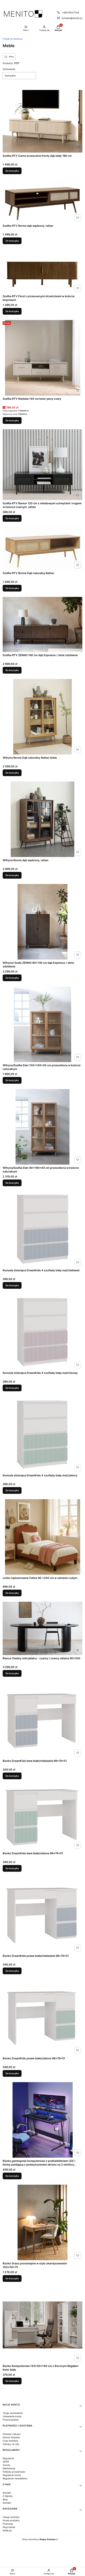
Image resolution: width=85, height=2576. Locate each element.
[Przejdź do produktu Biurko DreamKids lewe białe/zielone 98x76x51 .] (42, 1817)
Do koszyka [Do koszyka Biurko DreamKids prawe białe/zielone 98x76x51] (12, 2073)
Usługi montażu (11, 2517)
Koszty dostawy (11, 2437)
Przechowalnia (11, 2419)
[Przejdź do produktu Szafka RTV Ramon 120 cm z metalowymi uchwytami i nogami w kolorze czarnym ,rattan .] (42, 464)
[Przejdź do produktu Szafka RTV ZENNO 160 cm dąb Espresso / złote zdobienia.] (42, 624)
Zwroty (6, 2465)
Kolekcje (7, 2530)
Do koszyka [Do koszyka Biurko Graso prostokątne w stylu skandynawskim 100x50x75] (12, 2278)
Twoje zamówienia (13, 2413)
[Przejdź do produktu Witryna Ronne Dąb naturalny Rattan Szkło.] (42, 716)
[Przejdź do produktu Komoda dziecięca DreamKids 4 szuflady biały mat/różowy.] (42, 1332)
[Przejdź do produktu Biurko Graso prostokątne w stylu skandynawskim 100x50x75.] (42, 2222)
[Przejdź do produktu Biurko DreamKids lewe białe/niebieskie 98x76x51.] (42, 1720)
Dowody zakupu (12, 2434)
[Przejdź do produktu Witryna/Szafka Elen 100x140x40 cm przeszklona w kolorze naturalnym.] (42, 1024)
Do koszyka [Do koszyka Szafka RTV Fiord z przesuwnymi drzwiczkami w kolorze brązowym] (12, 311)
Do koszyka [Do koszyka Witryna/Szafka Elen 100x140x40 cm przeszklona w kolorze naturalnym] (12, 1080)
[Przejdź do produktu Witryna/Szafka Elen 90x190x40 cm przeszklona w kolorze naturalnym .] (42, 1127)
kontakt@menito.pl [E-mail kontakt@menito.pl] (72, 18)
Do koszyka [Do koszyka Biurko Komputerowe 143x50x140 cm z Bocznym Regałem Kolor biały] (12, 2380)
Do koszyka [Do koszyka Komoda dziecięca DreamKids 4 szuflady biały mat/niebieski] (12, 1285)
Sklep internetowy (39, 2539)
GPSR (6, 2461)
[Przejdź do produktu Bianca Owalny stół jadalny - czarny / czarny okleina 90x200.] (42, 1628)
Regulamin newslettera (15, 2478)
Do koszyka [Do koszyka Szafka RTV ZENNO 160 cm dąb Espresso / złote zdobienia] (12, 670)
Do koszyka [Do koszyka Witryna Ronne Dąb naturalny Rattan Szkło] (12, 772)
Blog (5, 2499)
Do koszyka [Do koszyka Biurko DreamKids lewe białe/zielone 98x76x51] (12, 1868)
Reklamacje (9, 2468)
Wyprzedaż (9, 2527)
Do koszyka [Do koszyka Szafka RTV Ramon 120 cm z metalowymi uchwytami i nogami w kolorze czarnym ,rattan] (12, 518)
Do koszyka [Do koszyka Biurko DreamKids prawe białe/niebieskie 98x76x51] (12, 1970)
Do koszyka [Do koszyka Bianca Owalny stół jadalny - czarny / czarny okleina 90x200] (12, 1673)
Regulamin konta (12, 2475)
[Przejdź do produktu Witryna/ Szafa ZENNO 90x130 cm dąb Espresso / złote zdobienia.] (42, 922)
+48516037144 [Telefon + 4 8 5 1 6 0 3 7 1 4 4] (70, 12)
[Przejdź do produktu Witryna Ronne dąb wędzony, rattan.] (42, 819)
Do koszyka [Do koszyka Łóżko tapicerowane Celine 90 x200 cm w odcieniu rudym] (12, 1592)
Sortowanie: (9, 69)
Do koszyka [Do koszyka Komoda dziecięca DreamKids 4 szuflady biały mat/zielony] (12, 1490)
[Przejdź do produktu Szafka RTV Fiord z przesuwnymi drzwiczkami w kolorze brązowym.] (42, 271)
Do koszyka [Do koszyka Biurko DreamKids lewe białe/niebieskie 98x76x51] (12, 1775)
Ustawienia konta (12, 2416)
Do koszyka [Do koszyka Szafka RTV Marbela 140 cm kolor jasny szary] (12, 420)
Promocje (8, 2523)
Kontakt (7, 2492)
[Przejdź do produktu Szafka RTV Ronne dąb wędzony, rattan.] (42, 201)
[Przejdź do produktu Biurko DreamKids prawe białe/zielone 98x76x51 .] (42, 2017)
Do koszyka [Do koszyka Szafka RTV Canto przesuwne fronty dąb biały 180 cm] (12, 170)
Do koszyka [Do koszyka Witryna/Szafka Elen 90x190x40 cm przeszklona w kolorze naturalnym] (12, 1182)
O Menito (8, 2496)
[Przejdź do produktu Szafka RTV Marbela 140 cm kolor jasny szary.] (42, 358)
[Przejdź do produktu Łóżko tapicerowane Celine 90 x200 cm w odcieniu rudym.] (42, 1537)
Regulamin (8, 2458)
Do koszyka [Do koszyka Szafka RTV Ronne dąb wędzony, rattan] (12, 240)
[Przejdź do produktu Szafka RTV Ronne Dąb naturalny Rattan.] (42, 548)
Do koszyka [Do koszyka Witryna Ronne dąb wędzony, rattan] (12, 875)
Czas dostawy (10, 2440)
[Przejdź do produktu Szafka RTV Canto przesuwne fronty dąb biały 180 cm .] (42, 121)
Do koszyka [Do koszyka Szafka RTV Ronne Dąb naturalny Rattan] (12, 588)
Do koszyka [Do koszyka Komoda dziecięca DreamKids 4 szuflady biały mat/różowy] (12, 1387)
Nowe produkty (11, 2520)
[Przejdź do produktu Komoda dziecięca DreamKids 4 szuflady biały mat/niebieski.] (42, 1229)
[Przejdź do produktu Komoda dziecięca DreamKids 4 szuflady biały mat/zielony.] (42, 1434)
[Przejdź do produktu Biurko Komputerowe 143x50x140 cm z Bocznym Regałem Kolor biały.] (42, 2325)
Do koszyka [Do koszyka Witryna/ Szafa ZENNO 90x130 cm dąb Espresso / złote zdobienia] (12, 977)
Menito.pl (12, 39)
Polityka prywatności (14, 2471)
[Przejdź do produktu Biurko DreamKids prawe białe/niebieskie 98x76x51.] (42, 1915)
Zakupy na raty (11, 2444)
